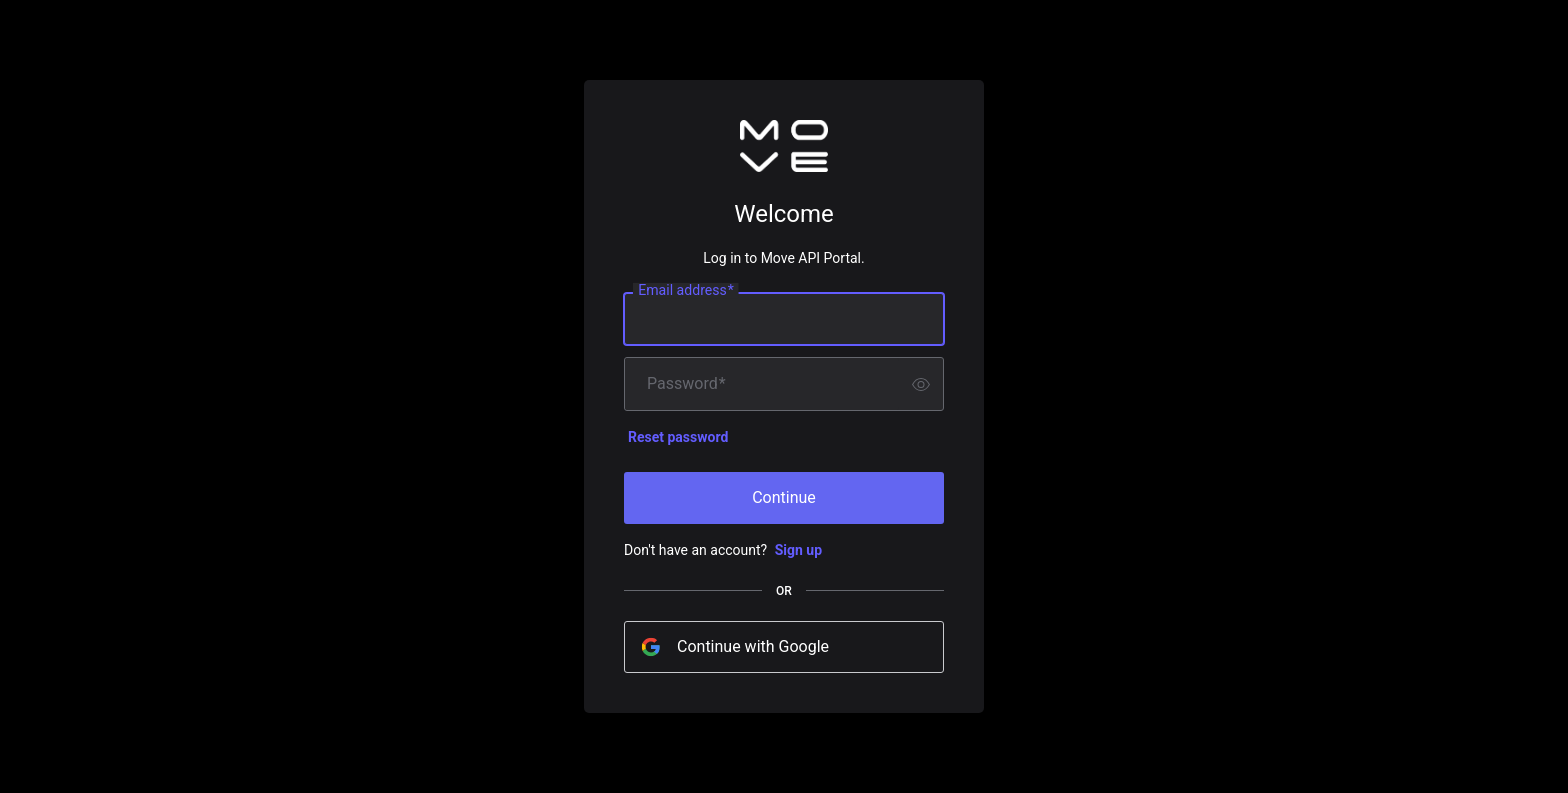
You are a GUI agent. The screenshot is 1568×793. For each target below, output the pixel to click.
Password (686, 384)
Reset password (678, 437)
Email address (685, 291)
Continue (784, 497)
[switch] (921, 384)
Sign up (798, 550)
